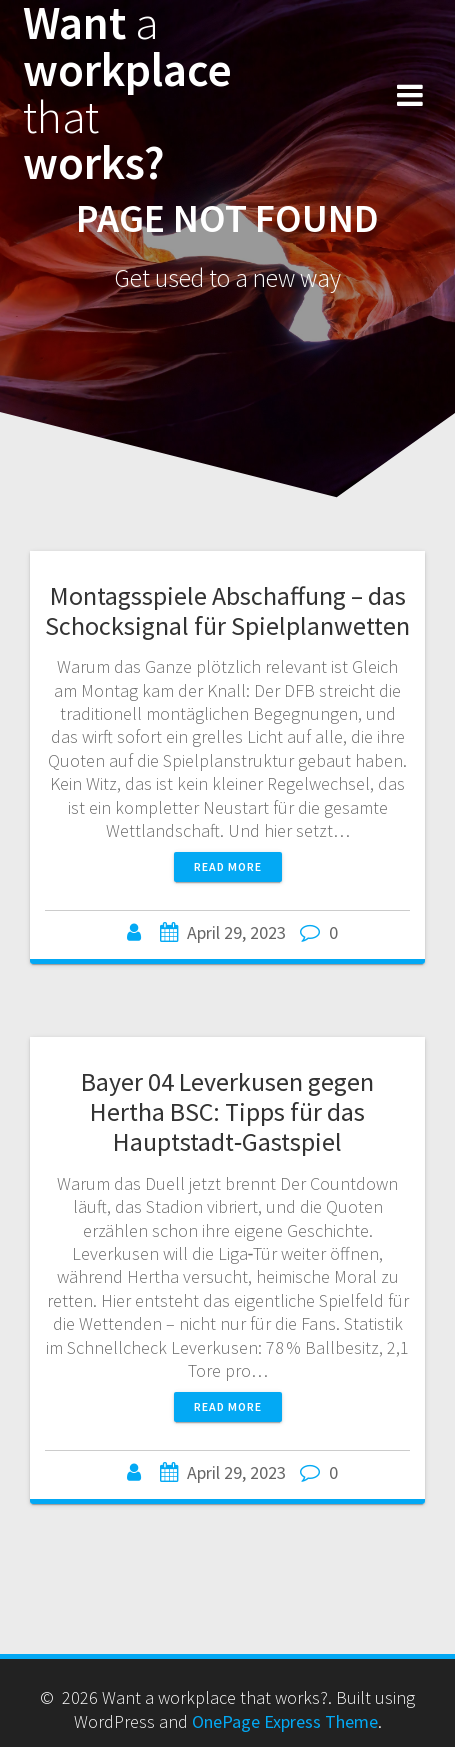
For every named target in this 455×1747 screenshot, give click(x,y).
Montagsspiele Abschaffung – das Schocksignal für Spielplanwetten (227, 610)
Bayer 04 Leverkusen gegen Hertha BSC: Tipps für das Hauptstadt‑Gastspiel (227, 1111)
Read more (228, 866)
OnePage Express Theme (285, 1721)
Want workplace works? (127, 93)
